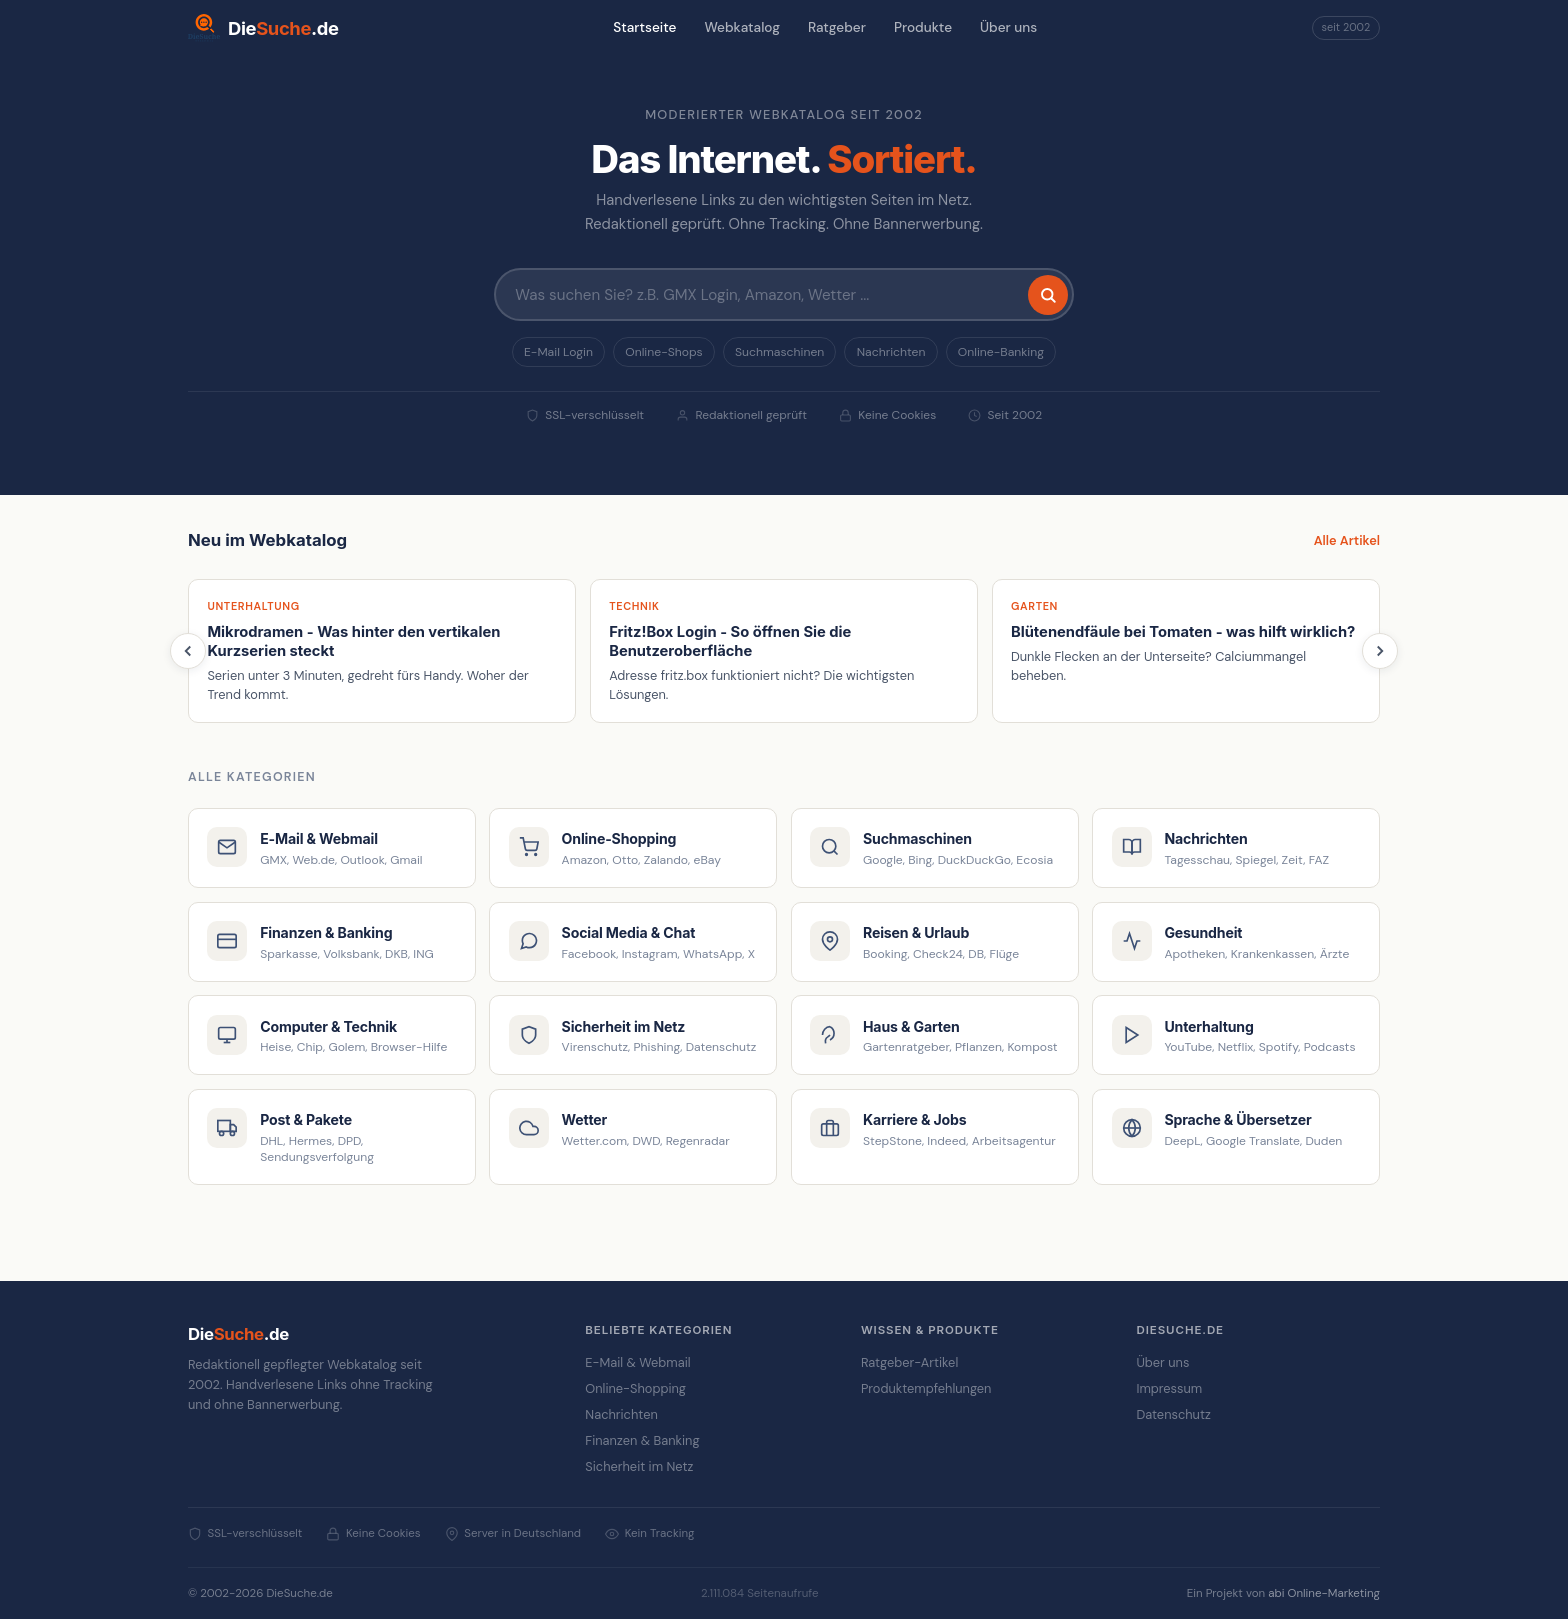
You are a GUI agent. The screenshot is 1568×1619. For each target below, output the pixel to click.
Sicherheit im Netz (639, 1466)
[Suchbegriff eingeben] (784, 294)
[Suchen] (1048, 295)
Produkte (923, 27)
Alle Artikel (1347, 540)
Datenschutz (1173, 1414)
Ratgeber (837, 27)
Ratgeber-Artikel (909, 1362)
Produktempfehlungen (926, 1388)
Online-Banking (1001, 352)
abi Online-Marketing (1324, 1593)
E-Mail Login (558, 352)
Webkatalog (742, 27)
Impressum (1169, 1388)
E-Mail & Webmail (637, 1362)
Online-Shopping (635, 1388)
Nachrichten (891, 352)
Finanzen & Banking (642, 1440)
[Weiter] (1380, 651)
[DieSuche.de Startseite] (263, 28)
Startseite (644, 27)
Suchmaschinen (779, 352)
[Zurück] (188, 651)
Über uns (1008, 27)
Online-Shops (663, 352)
